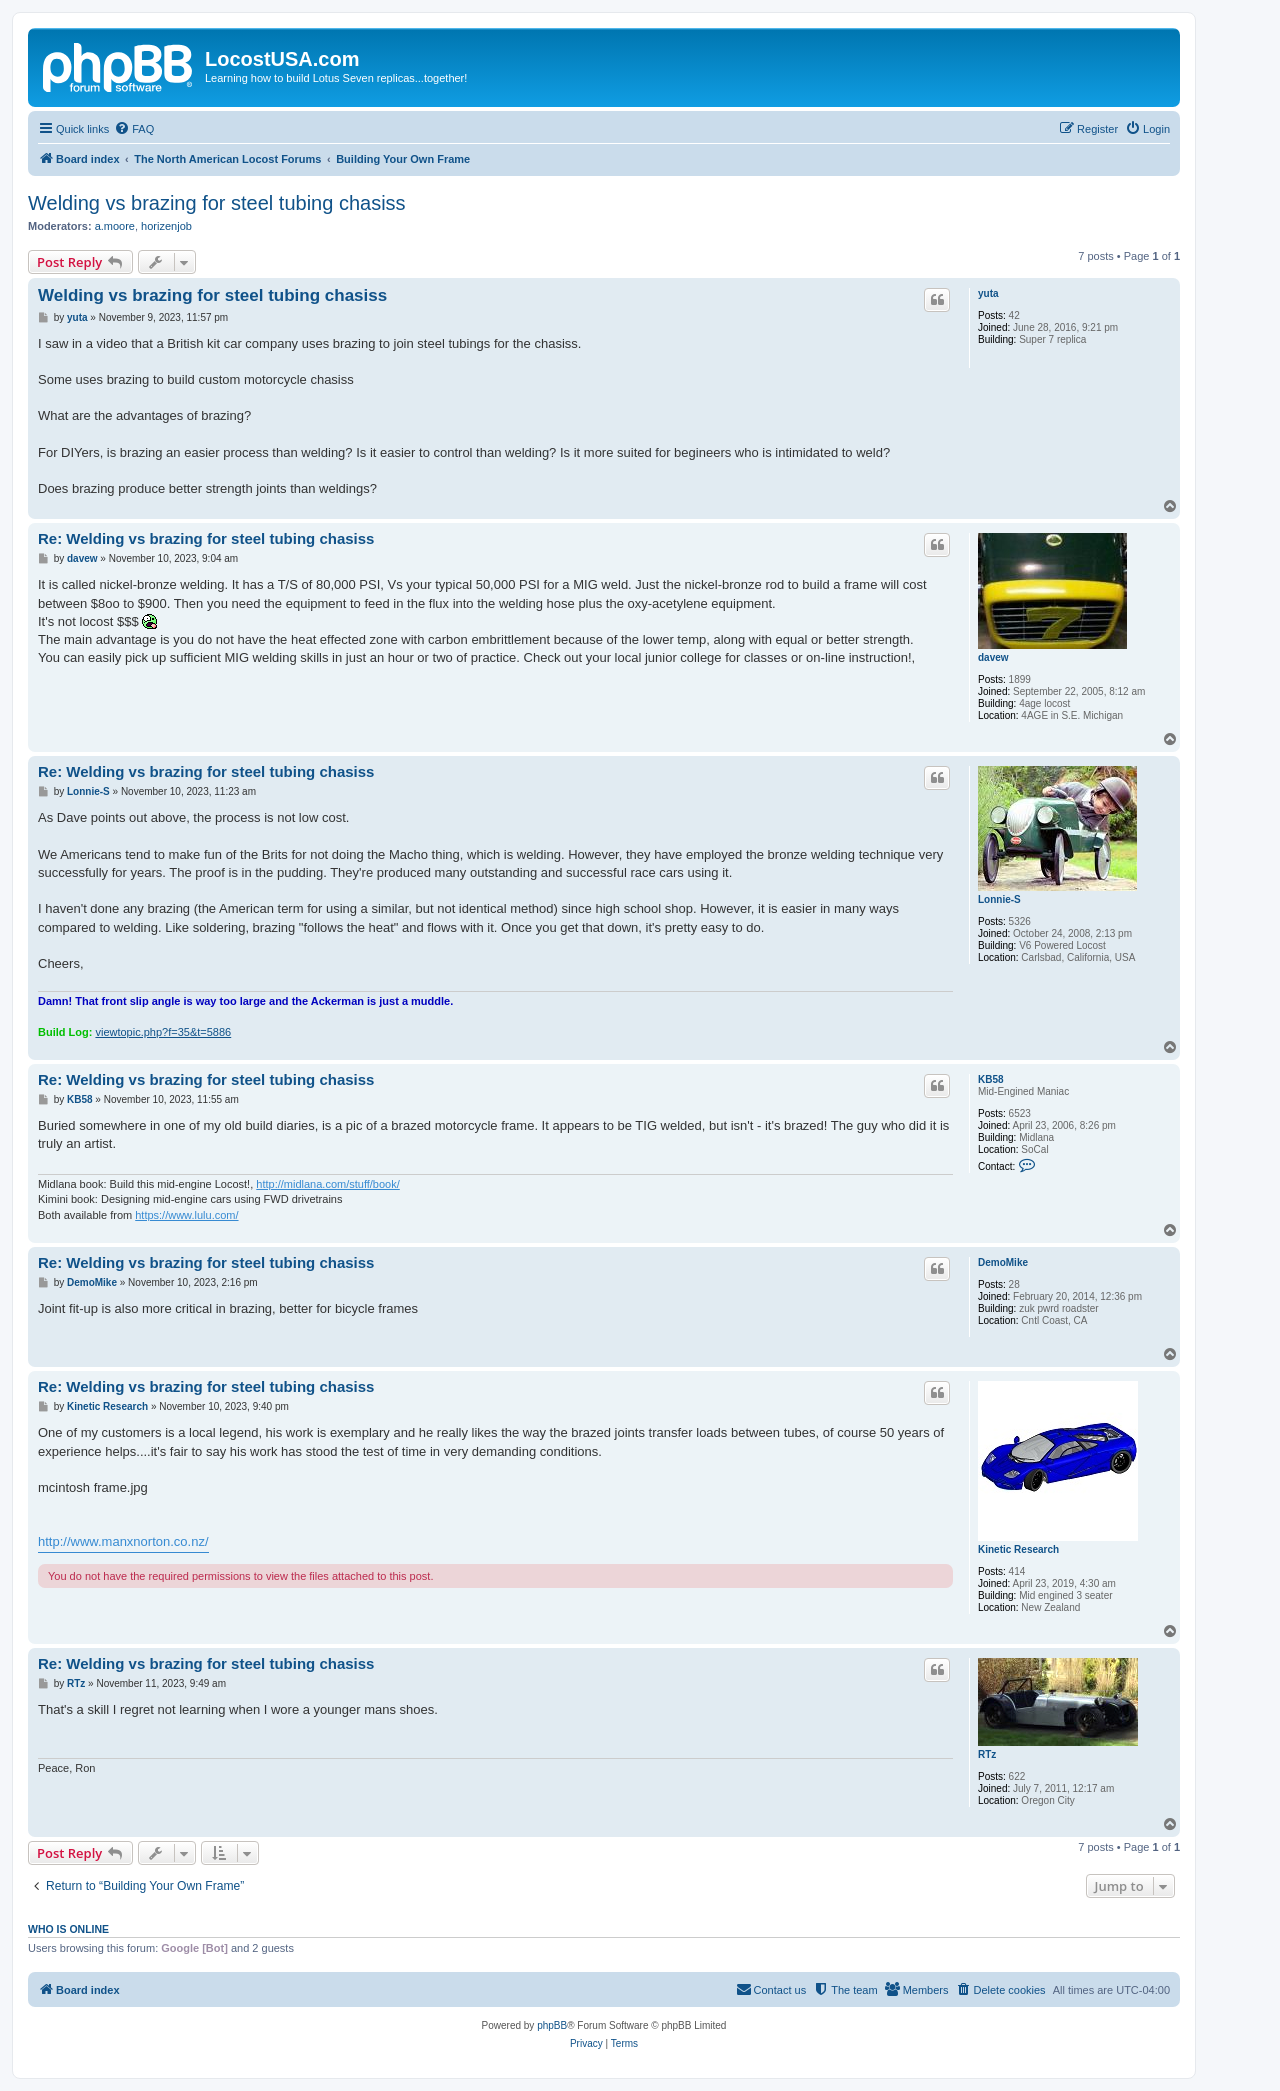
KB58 (991, 1079)
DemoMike (1003, 1262)
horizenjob (166, 226)
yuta (988, 293)
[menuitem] (134, 129)
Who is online (68, 1929)
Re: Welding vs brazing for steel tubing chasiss (206, 538)
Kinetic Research (1018, 1549)
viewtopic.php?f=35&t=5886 (163, 1032)
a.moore (115, 226)
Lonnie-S (999, 899)
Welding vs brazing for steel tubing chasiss (217, 203)
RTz (987, 1754)
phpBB (552, 2025)
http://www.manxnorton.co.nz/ (123, 1541)
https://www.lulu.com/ (186, 1215)
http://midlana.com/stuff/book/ (327, 1184)
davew (993, 657)
